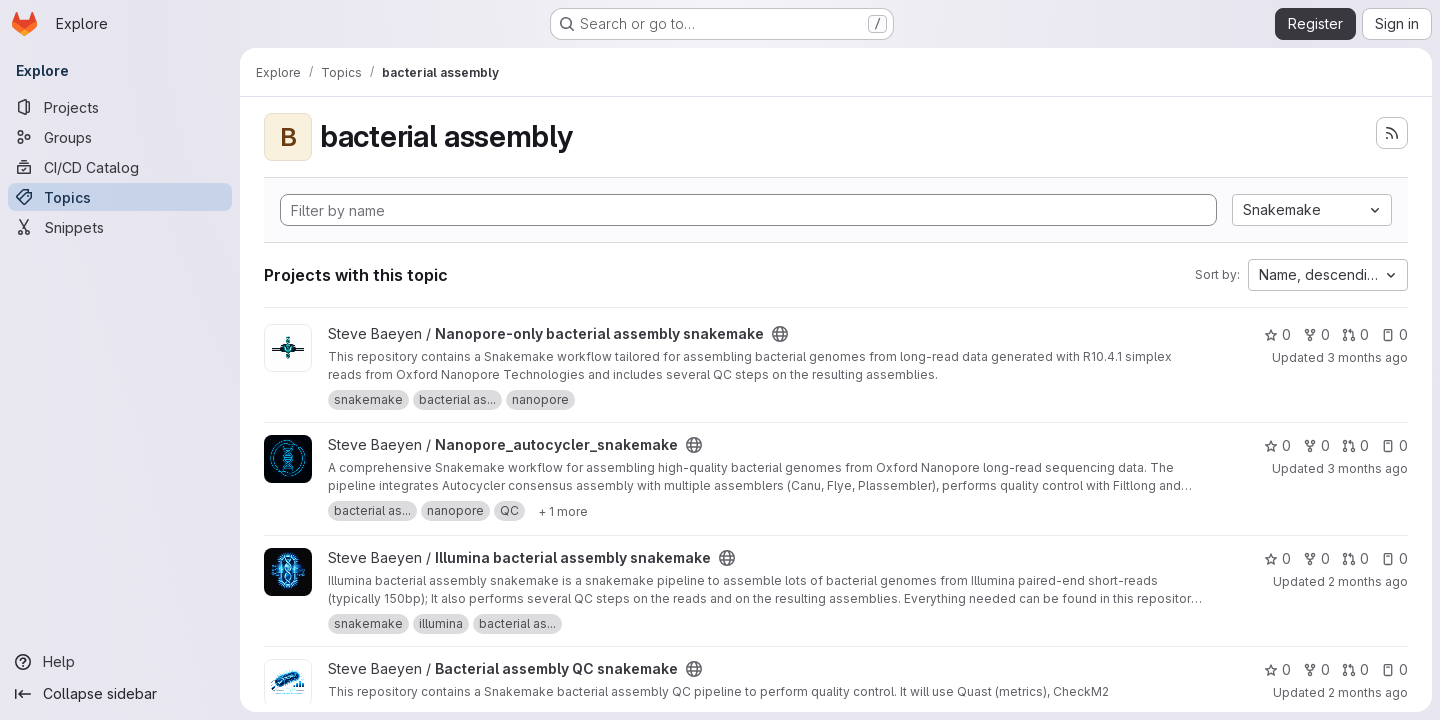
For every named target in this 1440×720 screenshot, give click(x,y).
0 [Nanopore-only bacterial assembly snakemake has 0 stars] (1277, 334)
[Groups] (120, 137)
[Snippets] (120, 227)
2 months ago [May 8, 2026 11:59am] (1368, 692)
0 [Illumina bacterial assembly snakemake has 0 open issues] (1394, 558)
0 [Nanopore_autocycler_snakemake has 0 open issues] (1394, 445)
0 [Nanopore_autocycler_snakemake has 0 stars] (1277, 445)
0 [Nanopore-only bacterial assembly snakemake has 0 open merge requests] (1355, 334)
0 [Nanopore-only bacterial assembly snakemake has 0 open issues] (1394, 334)
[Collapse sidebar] (120, 694)
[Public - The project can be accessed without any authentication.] (780, 334)
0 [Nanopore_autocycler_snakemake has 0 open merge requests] (1355, 445)
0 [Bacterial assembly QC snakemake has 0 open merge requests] (1355, 669)
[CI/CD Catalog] (120, 167)
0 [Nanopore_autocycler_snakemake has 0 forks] (1316, 445)
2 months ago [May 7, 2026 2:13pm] (1368, 581)
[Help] (120, 662)
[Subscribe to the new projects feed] (1392, 133)
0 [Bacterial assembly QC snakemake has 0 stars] (1277, 669)
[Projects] (120, 107)
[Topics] (120, 197)
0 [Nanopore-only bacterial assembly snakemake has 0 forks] (1316, 334)
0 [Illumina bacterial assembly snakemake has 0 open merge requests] (1355, 558)
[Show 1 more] (563, 511)
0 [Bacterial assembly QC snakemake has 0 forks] (1316, 669)
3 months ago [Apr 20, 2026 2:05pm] (1367, 357)
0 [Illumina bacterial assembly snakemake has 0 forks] (1316, 558)
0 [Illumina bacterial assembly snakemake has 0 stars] (1277, 558)
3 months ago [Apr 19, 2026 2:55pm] (1367, 468)
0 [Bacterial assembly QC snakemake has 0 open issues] (1394, 669)
